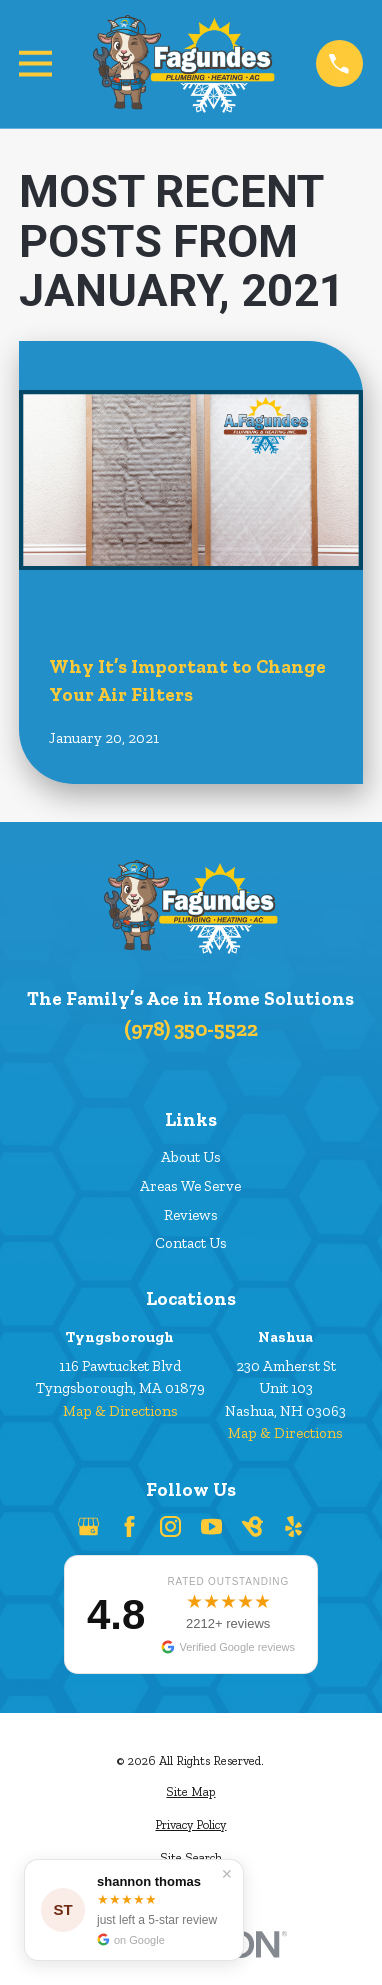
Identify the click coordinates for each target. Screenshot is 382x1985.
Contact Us (191, 1243)
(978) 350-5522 (191, 1028)
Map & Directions (120, 1411)
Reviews (191, 1215)
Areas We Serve (190, 1186)
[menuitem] (191, 1792)
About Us (191, 1157)
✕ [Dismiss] (227, 1874)
